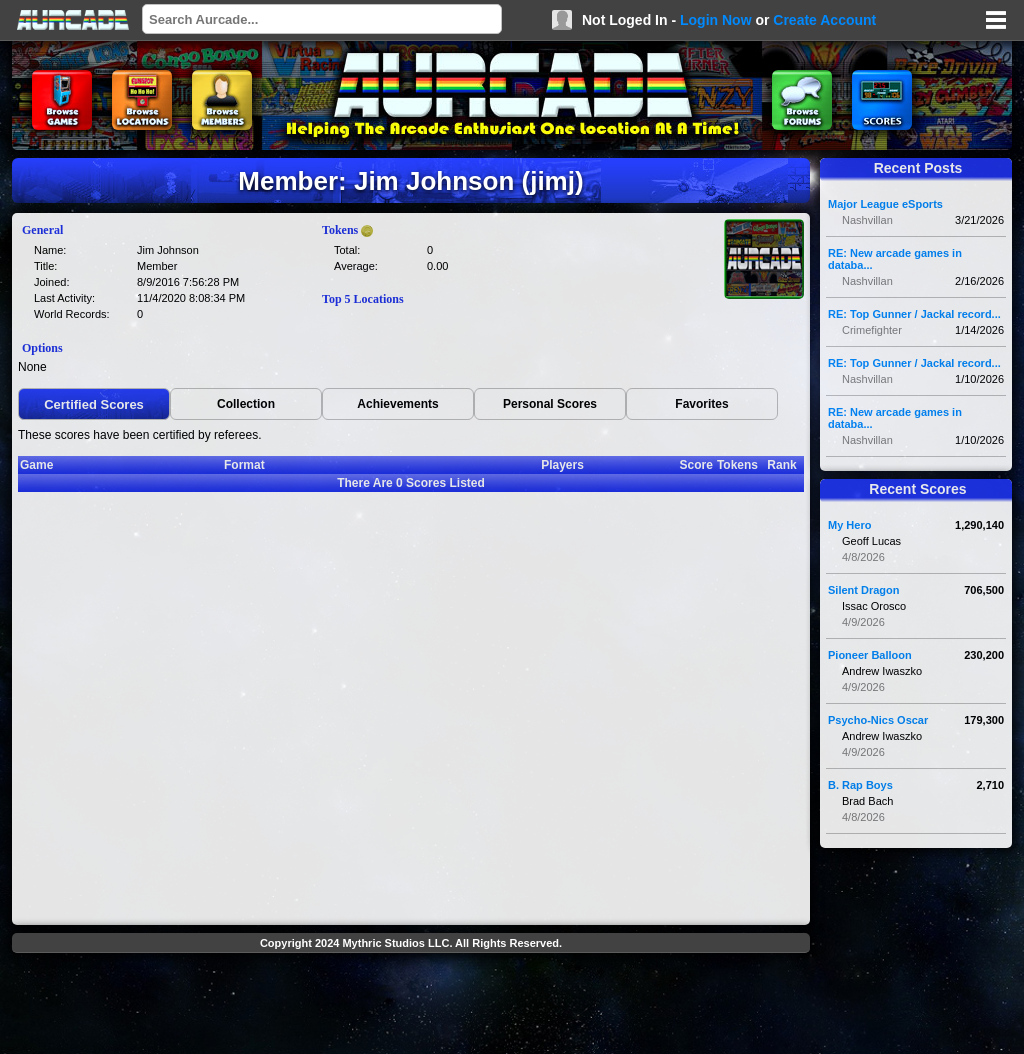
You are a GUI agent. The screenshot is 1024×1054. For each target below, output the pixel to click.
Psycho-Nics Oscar (878, 720)
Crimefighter (872, 330)
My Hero (849, 525)
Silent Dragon (864, 590)
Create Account (824, 20)
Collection (246, 404)
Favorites (701, 404)
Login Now (716, 20)
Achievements (397, 404)
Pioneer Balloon (870, 655)
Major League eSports (885, 204)
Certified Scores (94, 404)
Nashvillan (867, 220)
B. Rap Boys (860, 785)
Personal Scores (550, 404)
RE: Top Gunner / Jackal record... (914, 314)
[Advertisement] (411, 1006)
